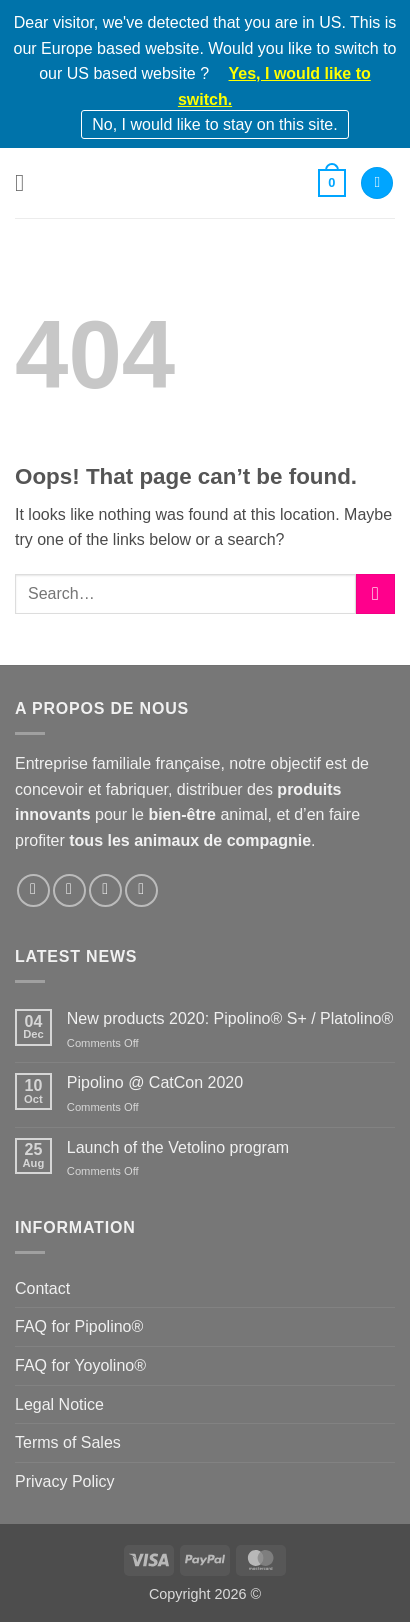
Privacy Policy (65, 1481)
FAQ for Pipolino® (79, 1326)
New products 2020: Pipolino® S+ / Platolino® (230, 1018)
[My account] (377, 183)
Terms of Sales (68, 1442)
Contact (42, 1288)
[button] (27, 182)
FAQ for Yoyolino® (80, 1365)
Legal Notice (59, 1404)
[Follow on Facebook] (33, 890)
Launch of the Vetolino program (178, 1147)
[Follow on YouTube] (141, 890)
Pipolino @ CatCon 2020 (155, 1082)
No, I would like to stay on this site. (214, 124)
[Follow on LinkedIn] (105, 890)
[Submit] (375, 593)
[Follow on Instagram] (69, 890)
